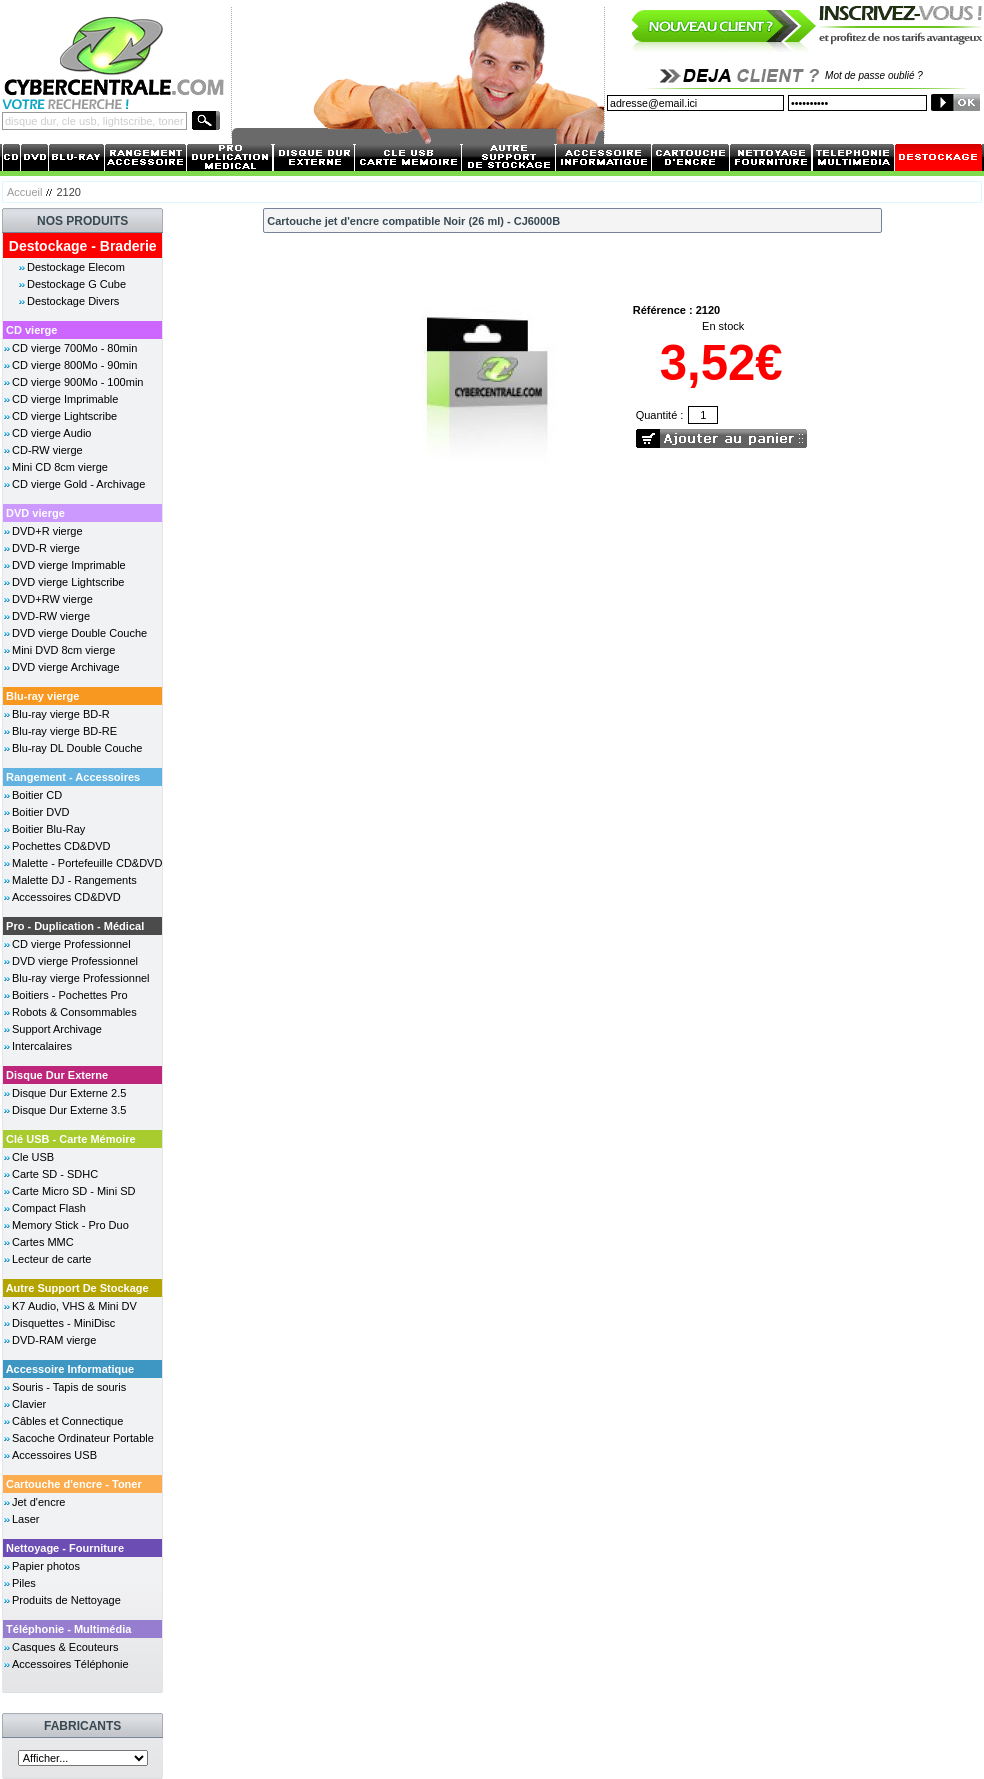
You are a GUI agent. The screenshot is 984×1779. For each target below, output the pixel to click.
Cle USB (33, 1157)
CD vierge (31, 330)
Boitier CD (37, 795)
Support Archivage (57, 1029)
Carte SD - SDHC (55, 1174)
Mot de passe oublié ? (874, 75)
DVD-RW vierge (51, 616)
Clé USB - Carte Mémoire (71, 1139)
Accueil (24, 192)
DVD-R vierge (46, 548)
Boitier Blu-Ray (48, 829)
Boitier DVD (40, 812)
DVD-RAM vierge (54, 1340)
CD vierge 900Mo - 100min (77, 382)
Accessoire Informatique (70, 1369)
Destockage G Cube (76, 284)
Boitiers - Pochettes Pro (70, 995)
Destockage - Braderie (83, 246)
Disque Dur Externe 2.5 (69, 1093)
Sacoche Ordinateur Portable (83, 1438)
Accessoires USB (54, 1455)
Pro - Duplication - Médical (75, 926)
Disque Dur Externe (57, 1075)
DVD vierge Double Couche (79, 633)
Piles (24, 1583)
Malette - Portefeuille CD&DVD (87, 863)
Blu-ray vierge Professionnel (81, 978)
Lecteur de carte (52, 1259)
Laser (26, 1519)
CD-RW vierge (47, 450)
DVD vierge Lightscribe (68, 582)
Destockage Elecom (76, 267)
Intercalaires (42, 1046)
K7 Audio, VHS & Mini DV (74, 1306)
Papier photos (46, 1566)
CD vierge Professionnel (71, 944)
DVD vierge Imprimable (69, 565)
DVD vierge (35, 513)
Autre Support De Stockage (77, 1288)
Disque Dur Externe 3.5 (69, 1110)
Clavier (29, 1404)
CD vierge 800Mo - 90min (74, 365)
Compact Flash (49, 1208)
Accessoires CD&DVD (66, 897)
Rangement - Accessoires (73, 777)
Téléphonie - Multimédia (68, 1629)
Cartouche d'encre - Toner (74, 1484)
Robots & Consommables (74, 1012)
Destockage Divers (73, 301)
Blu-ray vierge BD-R (61, 714)
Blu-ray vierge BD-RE (64, 731)
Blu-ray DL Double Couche (77, 748)
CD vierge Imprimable (65, 399)
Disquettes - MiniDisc (63, 1323)
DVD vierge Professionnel (75, 961)
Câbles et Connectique (67, 1421)
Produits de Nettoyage (66, 1600)
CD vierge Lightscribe (64, 416)
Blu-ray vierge (42, 696)
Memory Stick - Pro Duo (70, 1225)
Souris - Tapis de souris (69, 1387)
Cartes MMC (43, 1242)
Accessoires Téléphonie (70, 1664)
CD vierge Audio (52, 433)
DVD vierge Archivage (66, 667)
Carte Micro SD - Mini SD (73, 1191)
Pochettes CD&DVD (61, 846)
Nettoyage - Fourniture (65, 1548)
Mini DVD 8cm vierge (63, 650)
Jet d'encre (38, 1502)
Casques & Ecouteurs (65, 1647)
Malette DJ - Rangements (74, 880)
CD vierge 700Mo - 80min (74, 348)
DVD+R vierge (47, 531)
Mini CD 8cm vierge (60, 467)
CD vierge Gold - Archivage (78, 484)
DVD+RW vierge (52, 599)
